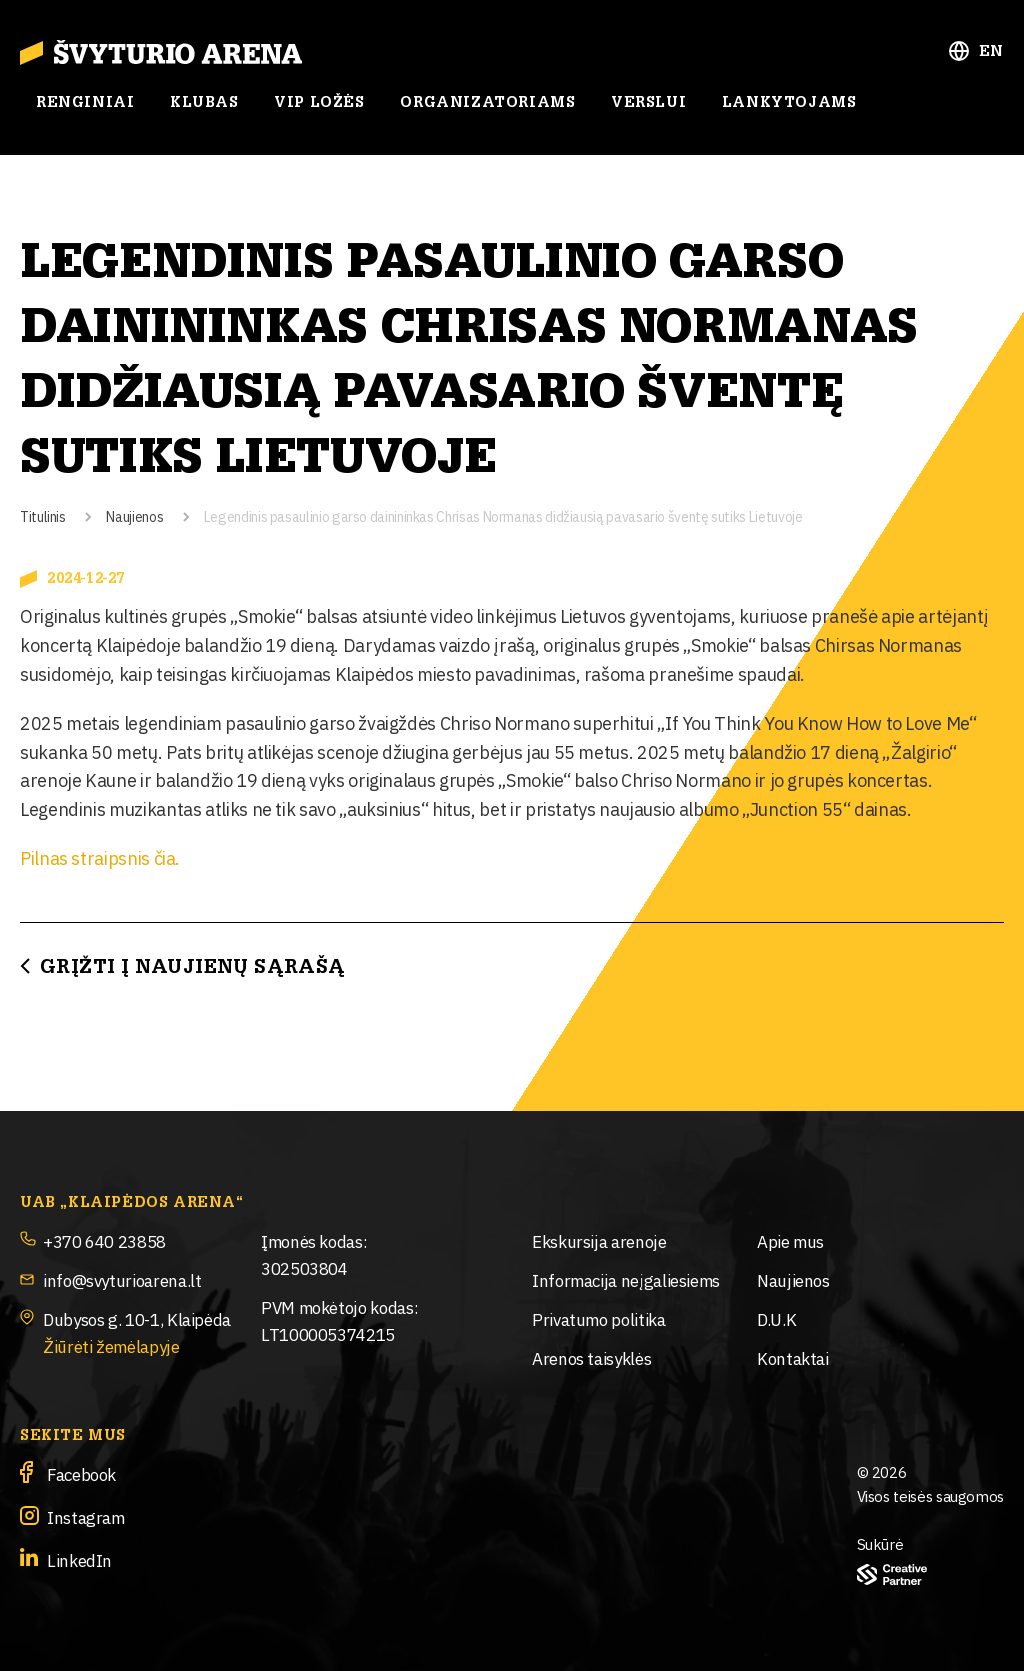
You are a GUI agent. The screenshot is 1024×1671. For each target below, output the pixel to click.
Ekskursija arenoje (599, 1240)
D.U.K (776, 1318)
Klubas (204, 102)
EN (991, 51)
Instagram (86, 1516)
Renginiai (85, 102)
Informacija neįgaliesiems (626, 1279)
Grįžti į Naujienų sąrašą (193, 967)
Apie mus (790, 1240)
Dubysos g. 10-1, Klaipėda (137, 1318)
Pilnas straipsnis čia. (100, 857)
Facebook (81, 1473)
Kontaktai (793, 1357)
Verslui (648, 102)
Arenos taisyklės (591, 1357)
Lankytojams (789, 102)
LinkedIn (79, 1559)
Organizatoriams (487, 102)
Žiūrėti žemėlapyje (111, 1345)
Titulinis (43, 515)
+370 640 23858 (104, 1240)
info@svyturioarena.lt (122, 1279)
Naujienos (134, 515)
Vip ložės (319, 102)
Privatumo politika (599, 1318)
